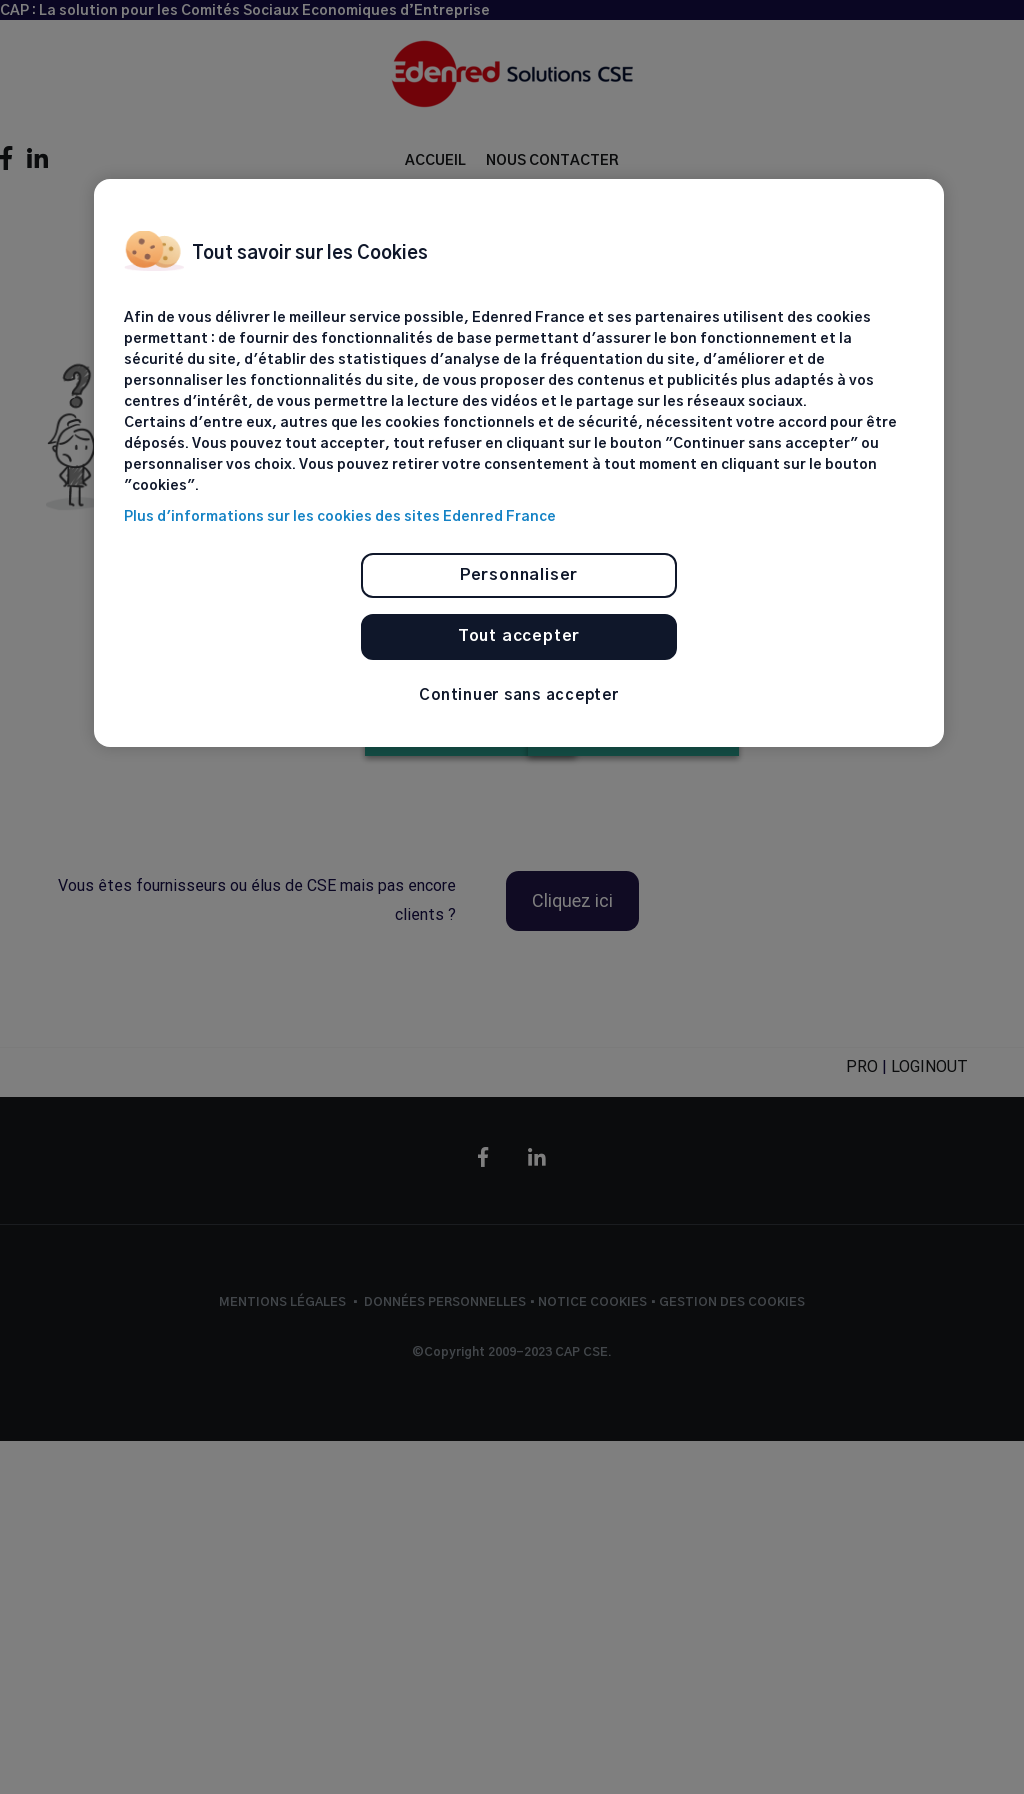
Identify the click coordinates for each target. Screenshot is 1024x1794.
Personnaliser (519, 575)
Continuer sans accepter (518, 695)
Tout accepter (519, 636)
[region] (519, 463)
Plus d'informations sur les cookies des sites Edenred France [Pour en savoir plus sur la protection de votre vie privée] (340, 517)
